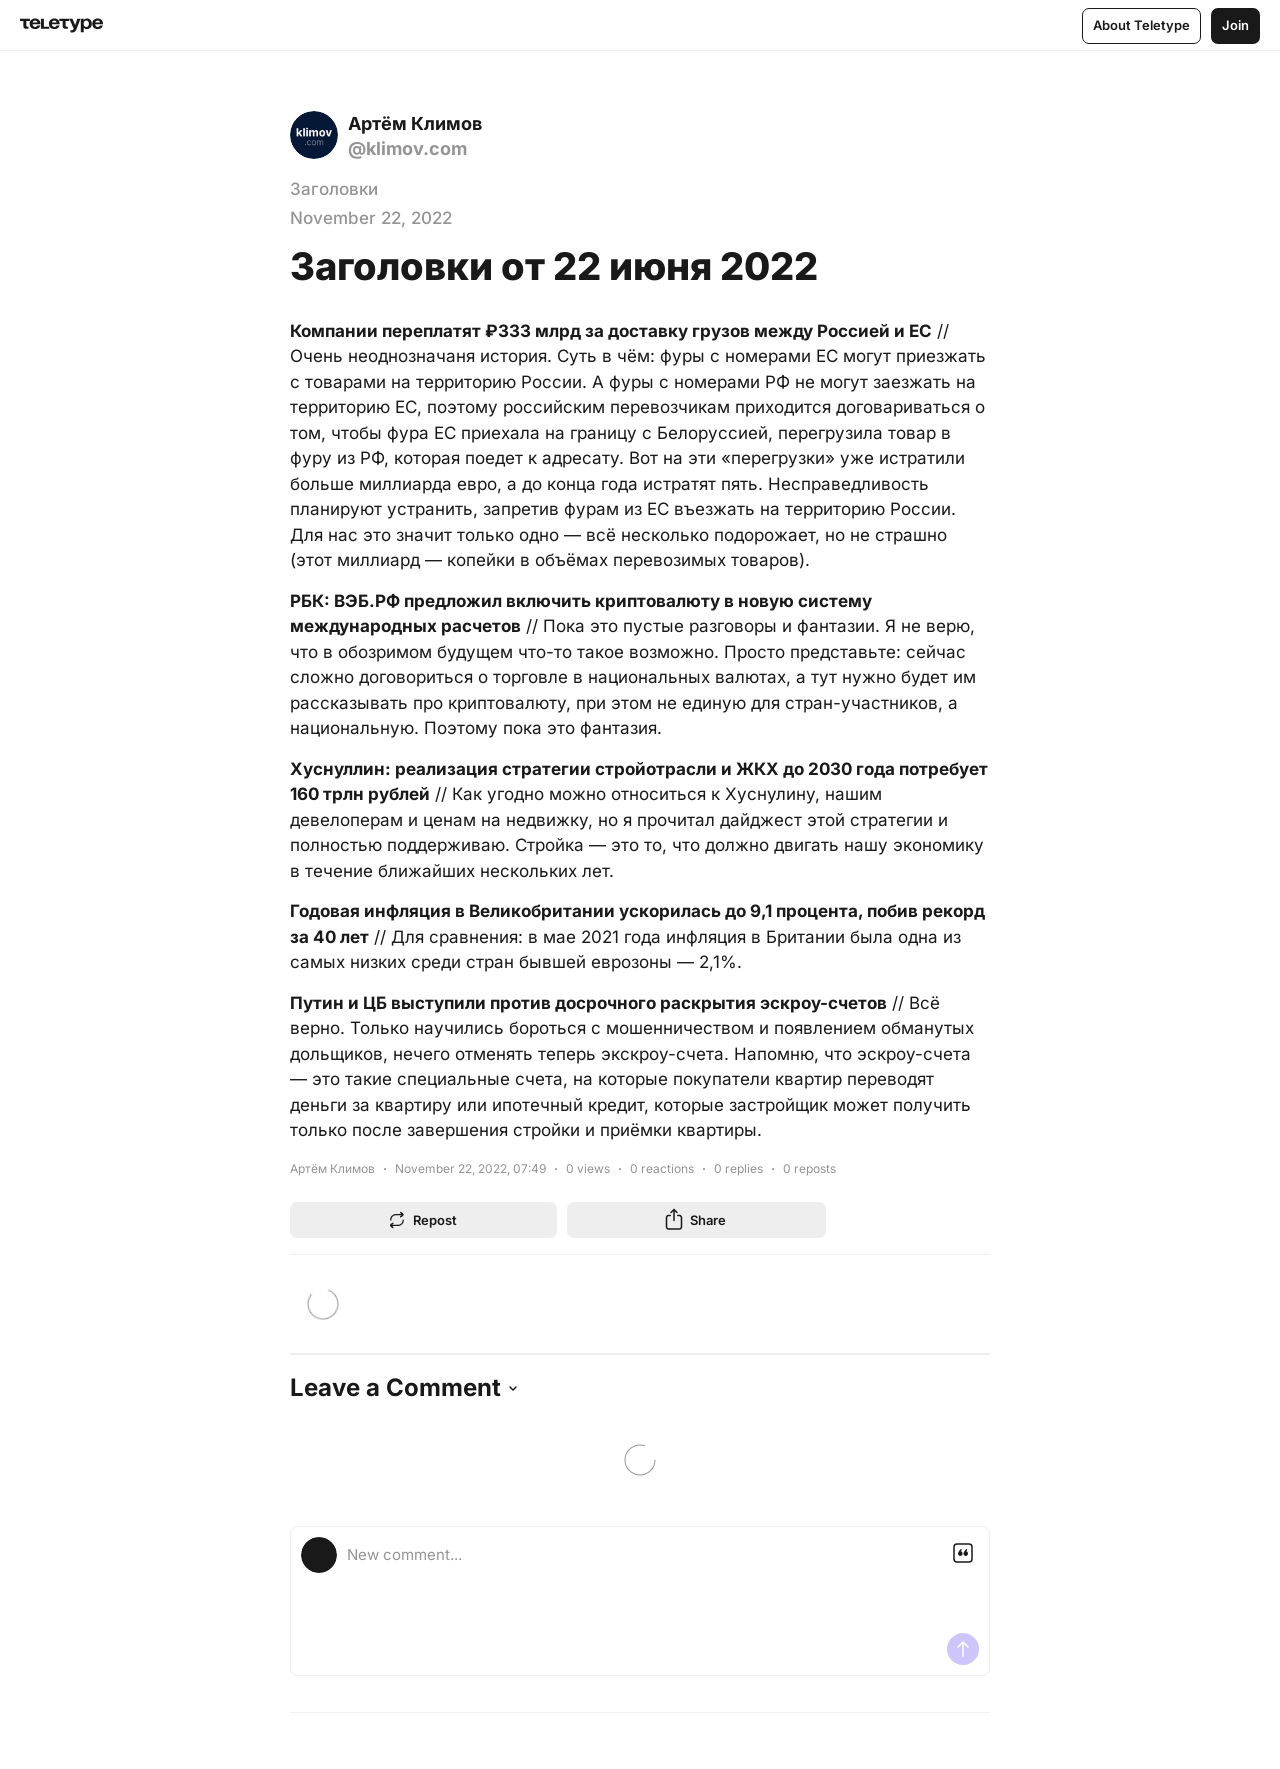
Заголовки (334, 189)
